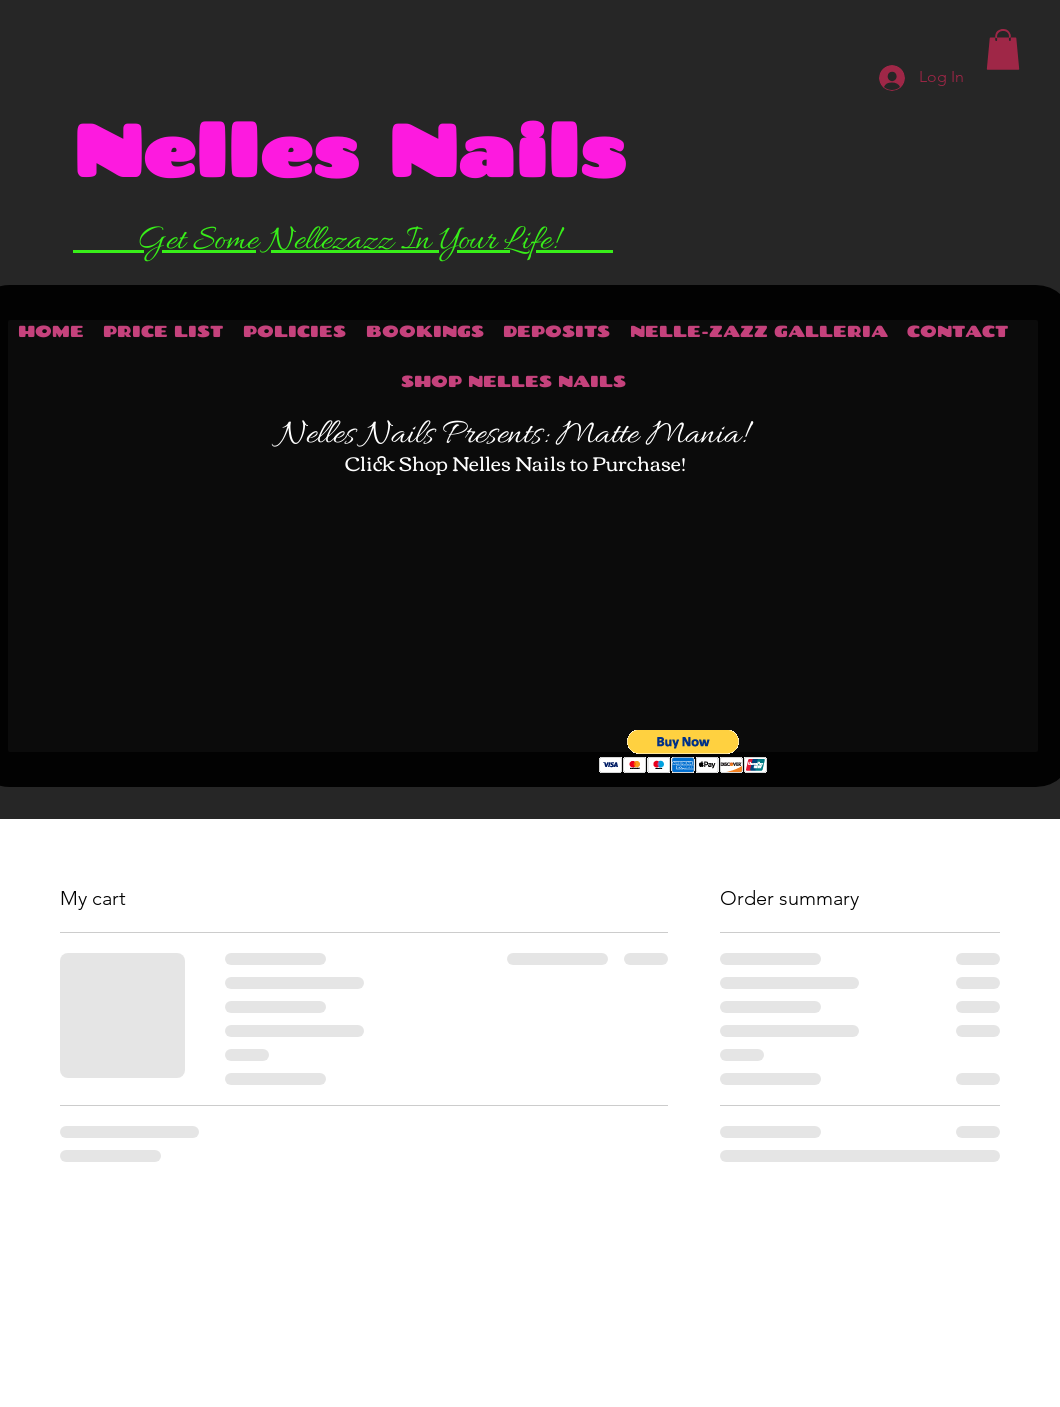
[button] (683, 751)
